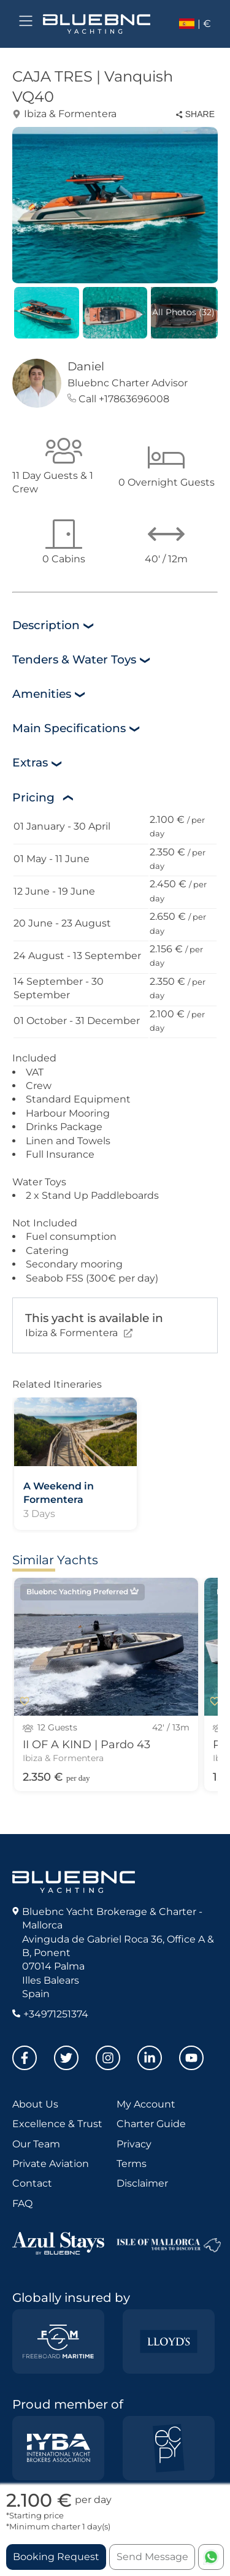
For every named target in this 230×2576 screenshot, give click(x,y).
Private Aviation (50, 2163)
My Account (146, 2104)
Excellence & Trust (57, 2124)
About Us (35, 2104)
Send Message (152, 2557)
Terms (132, 2163)
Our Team (36, 2144)
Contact (32, 2183)
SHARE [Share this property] (195, 114)
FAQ (22, 2203)
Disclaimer (142, 2183)
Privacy (134, 2144)
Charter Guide (151, 2124)
